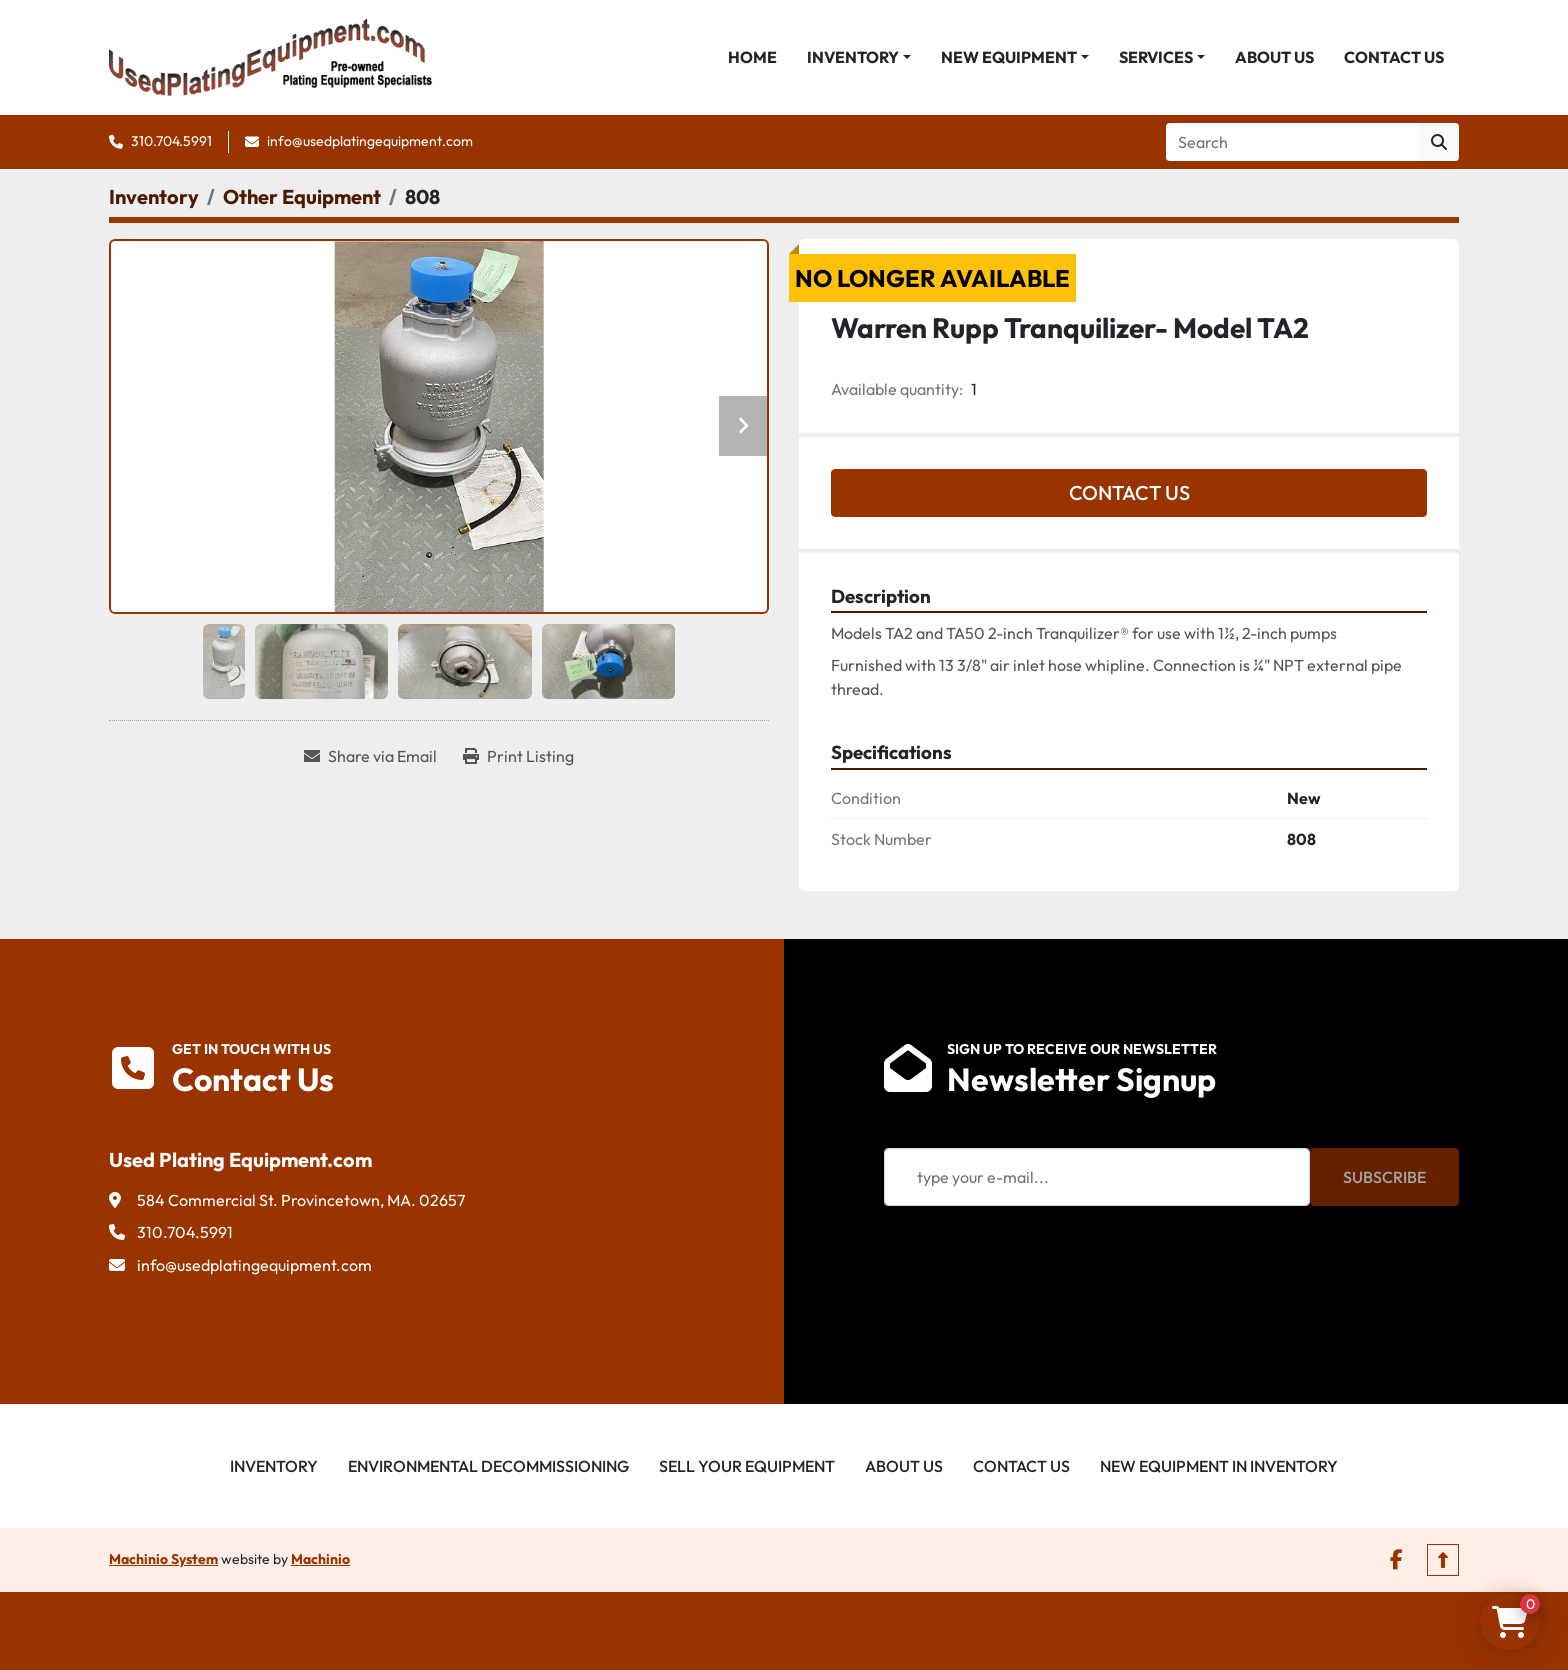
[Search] (1292, 142)
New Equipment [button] (1009, 57)
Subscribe (1384, 1177)
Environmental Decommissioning (488, 1466)
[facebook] (1396, 1560)
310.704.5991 (171, 141)
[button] (859, 57)
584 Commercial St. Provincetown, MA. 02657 (301, 1200)
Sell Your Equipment (747, 1466)
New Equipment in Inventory (1219, 1466)
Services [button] (1156, 57)
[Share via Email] (370, 756)
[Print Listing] (518, 756)
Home (752, 57)
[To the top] (1443, 1560)
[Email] (1097, 1177)
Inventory (853, 57)
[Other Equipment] (302, 196)
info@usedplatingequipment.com (370, 141)
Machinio (320, 1559)
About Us (1274, 57)
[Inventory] (154, 196)
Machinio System (163, 1559)
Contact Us (1394, 57)
